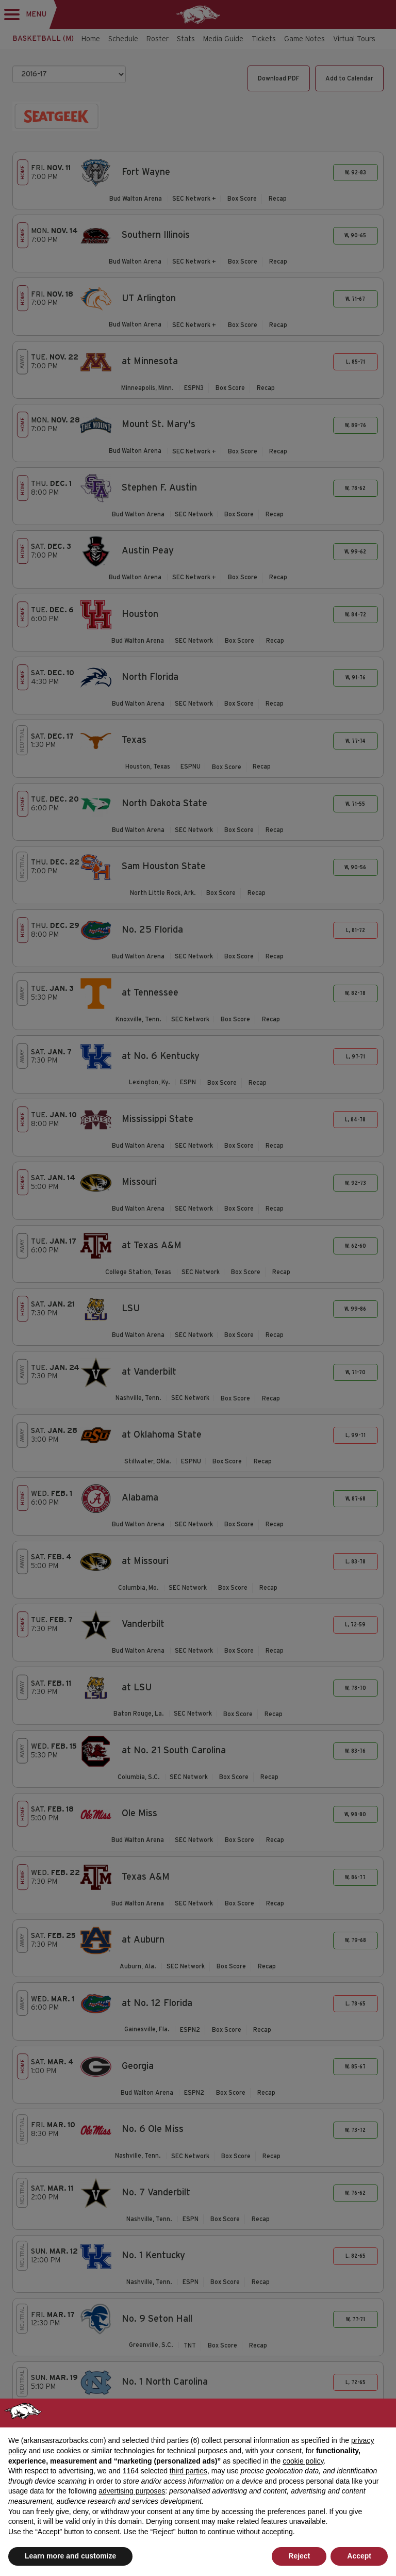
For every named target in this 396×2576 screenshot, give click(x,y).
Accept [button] (359, 2556)
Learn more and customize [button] (70, 2556)
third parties (188, 2471)
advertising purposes (131, 2491)
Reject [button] (299, 2556)
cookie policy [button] (303, 2461)
